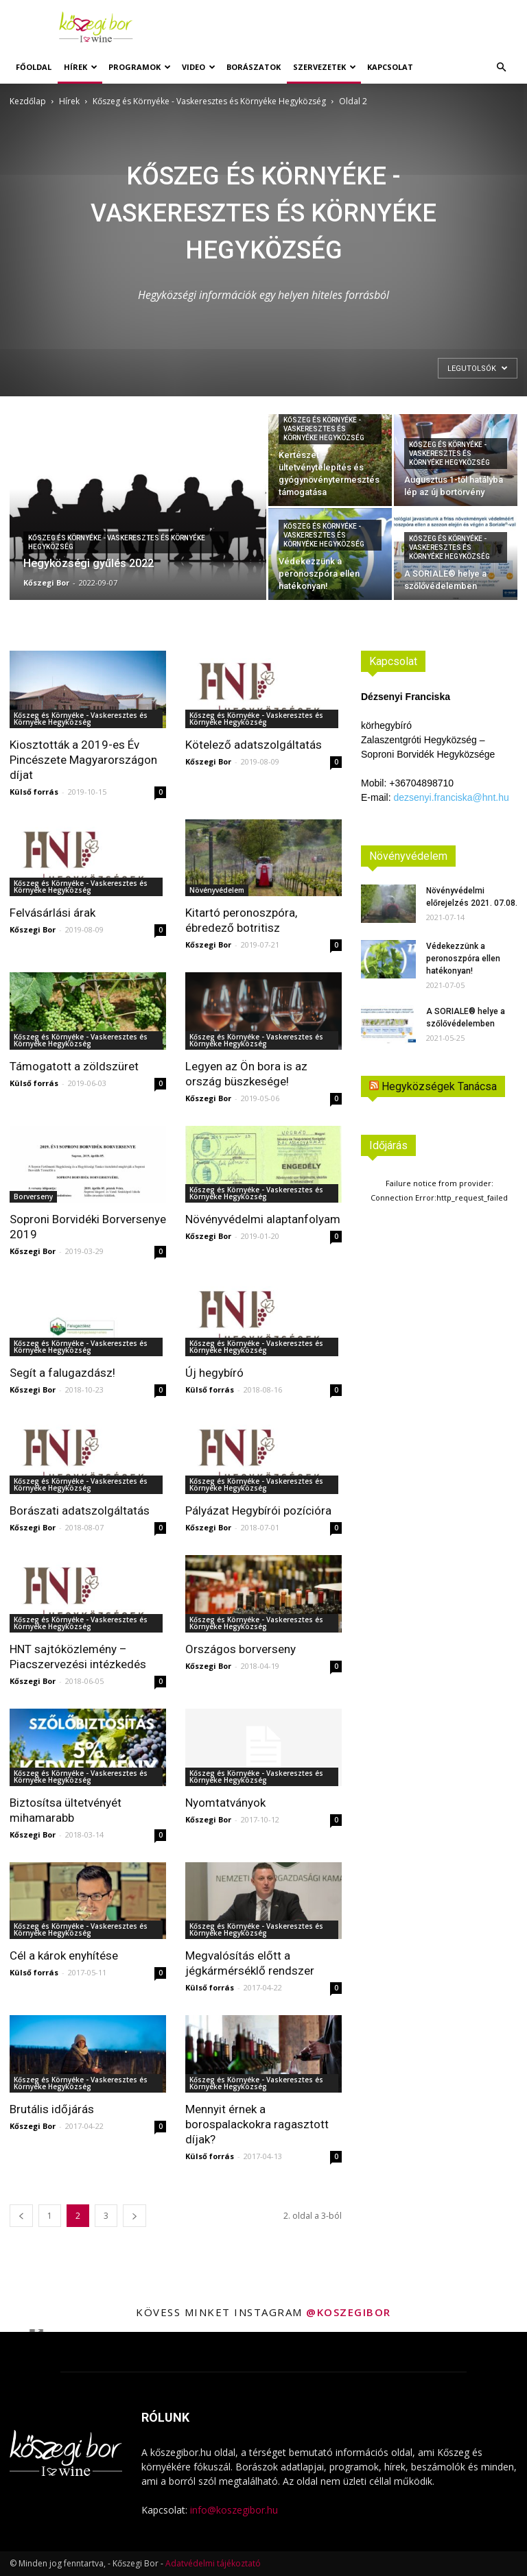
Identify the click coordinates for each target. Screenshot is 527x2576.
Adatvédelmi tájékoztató (213, 2563)
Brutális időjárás (52, 2109)
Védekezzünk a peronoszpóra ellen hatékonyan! (463, 958)
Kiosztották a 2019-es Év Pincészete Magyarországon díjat (83, 760)
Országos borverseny (240, 1649)
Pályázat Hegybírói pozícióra (258, 1510)
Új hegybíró (214, 1373)
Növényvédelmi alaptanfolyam (262, 1219)
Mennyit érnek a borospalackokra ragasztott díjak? (257, 2124)
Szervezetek (324, 67)
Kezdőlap (28, 101)
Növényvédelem (216, 890)
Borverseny (33, 1196)
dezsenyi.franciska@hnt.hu (450, 797)
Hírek (80, 67)
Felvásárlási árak (52, 912)
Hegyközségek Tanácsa (439, 1086)
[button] (500, 67)
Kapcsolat (390, 67)
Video (198, 67)
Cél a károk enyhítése (64, 1955)
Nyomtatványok (225, 1802)
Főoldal (33, 67)
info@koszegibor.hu (234, 2509)
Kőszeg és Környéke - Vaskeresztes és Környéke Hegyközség (209, 101)
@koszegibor (348, 2312)
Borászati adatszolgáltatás (80, 1510)
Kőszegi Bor (46, 582)
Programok (139, 67)
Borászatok (253, 67)
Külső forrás (34, 791)
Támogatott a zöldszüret (74, 1066)
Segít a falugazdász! (62, 1373)
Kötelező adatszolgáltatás (253, 744)
